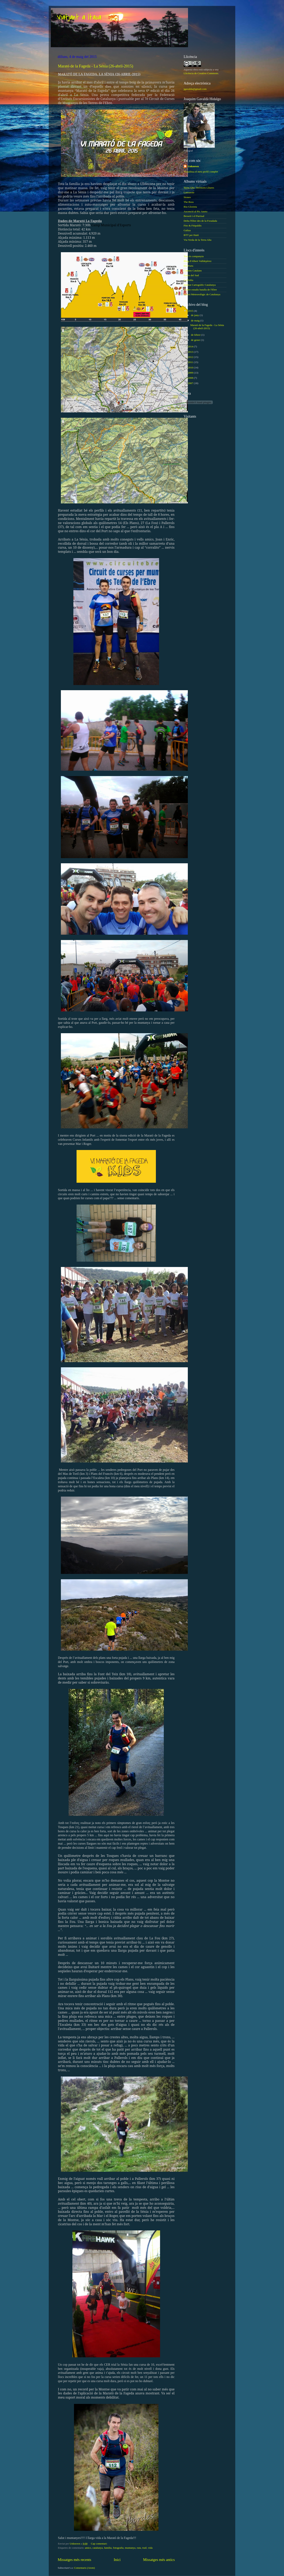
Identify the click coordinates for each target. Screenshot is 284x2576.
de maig (195, 320)
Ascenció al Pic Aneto (195, 211)
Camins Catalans (193, 270)
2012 (191, 357)
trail (144, 2547)
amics (88, 2547)
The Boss (189, 201)
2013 (191, 351)
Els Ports (188, 265)
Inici (117, 2560)
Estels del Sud (191, 275)
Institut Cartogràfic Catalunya (200, 284)
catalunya (97, 2547)
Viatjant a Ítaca (79, 17)
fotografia (118, 2547)
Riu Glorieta (190, 206)
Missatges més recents (74, 2560)
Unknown (193, 166)
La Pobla (188, 280)
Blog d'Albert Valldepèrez (197, 261)
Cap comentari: (99, 2543)
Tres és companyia (194, 256)
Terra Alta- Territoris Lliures (199, 187)
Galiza (187, 230)
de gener (196, 339)
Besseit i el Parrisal (194, 216)
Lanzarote (189, 192)
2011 (191, 362)
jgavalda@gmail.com (195, 88)
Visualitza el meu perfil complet (201, 171)
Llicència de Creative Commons (201, 73)
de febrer (196, 334)
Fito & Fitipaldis (192, 225)
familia (108, 2547)
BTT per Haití (191, 235)
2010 (191, 367)
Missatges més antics (159, 2560)
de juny (195, 315)
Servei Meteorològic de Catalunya (202, 294)
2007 (191, 383)
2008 (191, 377)
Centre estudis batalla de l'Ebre (200, 289)
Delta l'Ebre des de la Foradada (200, 220)
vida (150, 2547)
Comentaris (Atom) (84, 2567)
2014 (191, 346)
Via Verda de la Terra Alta (197, 239)
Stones (187, 197)
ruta (139, 2547)
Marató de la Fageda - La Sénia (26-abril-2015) (95, 66)
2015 (191, 310)
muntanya (130, 2547)
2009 (191, 372)
